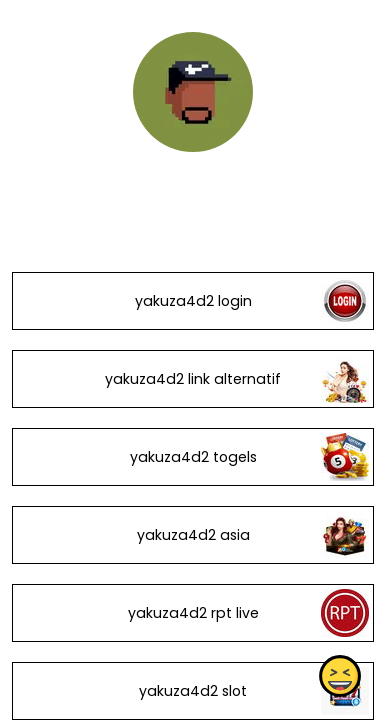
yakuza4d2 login (193, 301)
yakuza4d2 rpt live (193, 613)
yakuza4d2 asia (193, 535)
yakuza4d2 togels (193, 457)
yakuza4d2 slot (193, 691)
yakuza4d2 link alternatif (193, 379)
